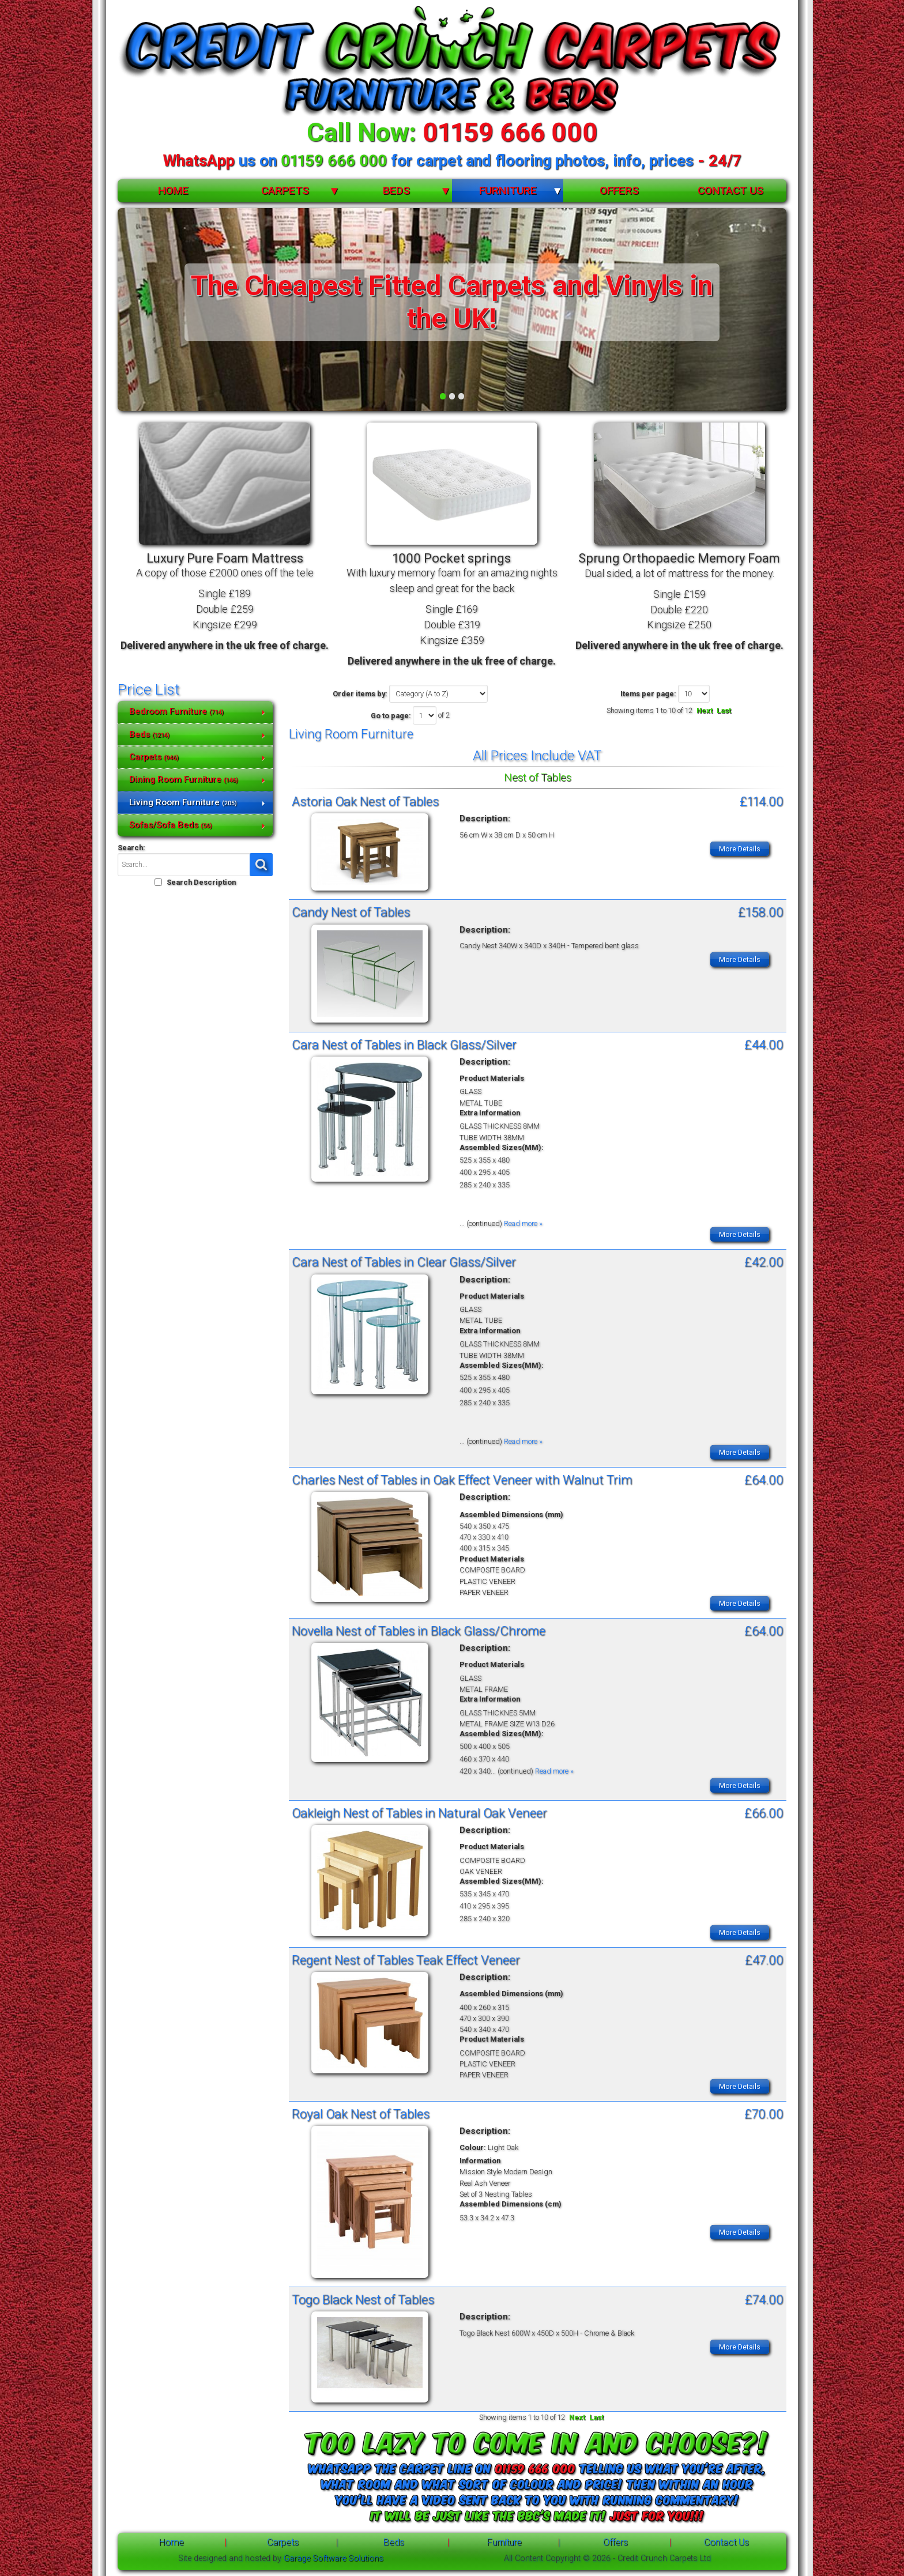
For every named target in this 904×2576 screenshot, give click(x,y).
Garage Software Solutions (333, 2558)
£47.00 (764, 1959)
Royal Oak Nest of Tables (361, 2113)
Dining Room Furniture (183, 779)
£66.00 (764, 1812)
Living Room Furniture (183, 802)
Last (724, 710)
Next (704, 710)
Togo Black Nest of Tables (363, 2298)
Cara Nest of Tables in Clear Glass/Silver (404, 1261)
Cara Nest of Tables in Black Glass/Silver (404, 1044)
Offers (619, 190)
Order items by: (360, 693)
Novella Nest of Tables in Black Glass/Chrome (418, 1630)
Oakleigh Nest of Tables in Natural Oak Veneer (419, 1812)
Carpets (285, 190)
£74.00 (764, 2298)
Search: (131, 847)
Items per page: (648, 693)
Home (173, 190)
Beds (396, 190)
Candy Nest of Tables (351, 911)
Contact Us (730, 190)
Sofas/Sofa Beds (170, 825)
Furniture (508, 190)
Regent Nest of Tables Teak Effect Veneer (406, 1959)
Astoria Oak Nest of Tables (365, 801)
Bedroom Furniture (176, 711)
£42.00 (764, 1261)
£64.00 (764, 1479)
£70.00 (764, 2113)
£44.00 (764, 1044)
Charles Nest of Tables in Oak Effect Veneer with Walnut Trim (462, 1479)
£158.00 (761, 911)
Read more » (523, 1223)
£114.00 (762, 801)
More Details (739, 848)
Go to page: (391, 715)
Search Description (201, 882)
